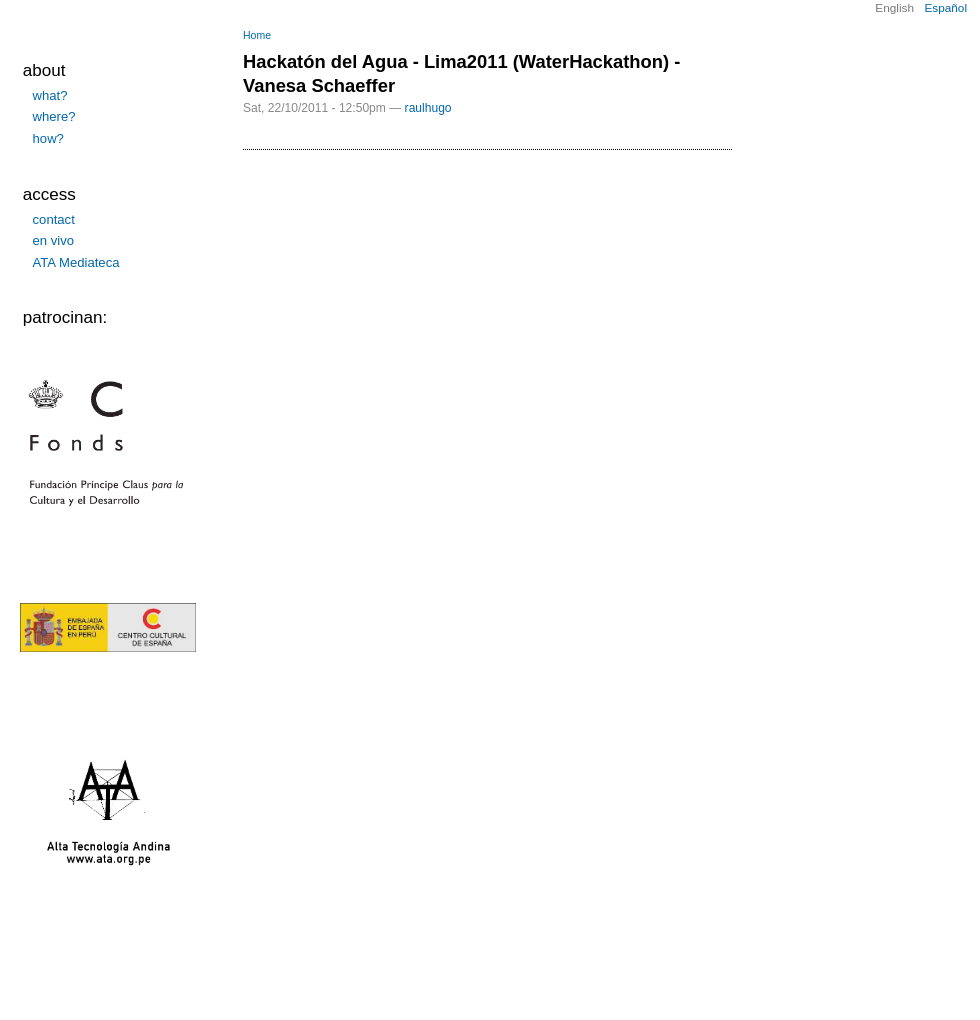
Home (257, 35)
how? (48, 138)
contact (54, 219)
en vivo (54, 240)
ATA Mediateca (76, 262)
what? (50, 95)
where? (54, 116)
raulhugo (428, 108)
